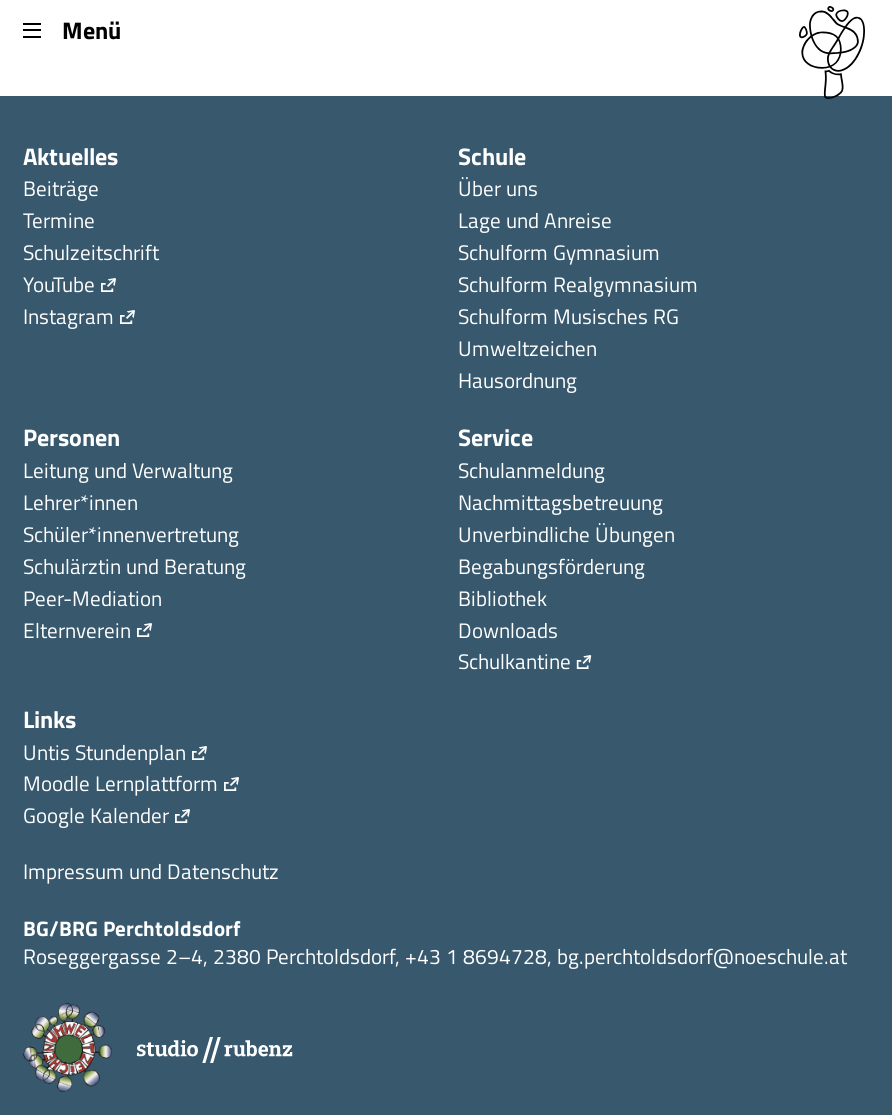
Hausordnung (517, 382)
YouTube (59, 286)
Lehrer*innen (80, 504)
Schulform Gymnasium (559, 254)
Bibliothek (502, 600)
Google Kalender (96, 817)
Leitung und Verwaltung (128, 472)
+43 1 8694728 (476, 956)
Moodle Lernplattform (120, 785)
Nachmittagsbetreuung (560, 504)
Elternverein (77, 632)
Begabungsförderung (551, 568)
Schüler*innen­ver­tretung (131, 536)
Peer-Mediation (92, 600)
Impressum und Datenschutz (151, 873)
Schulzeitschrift (91, 254)
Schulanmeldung (531, 472)
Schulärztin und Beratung (134, 568)
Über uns (498, 190)
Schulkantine (514, 663)
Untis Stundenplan (104, 754)
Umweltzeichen (527, 350)
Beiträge (61, 190)
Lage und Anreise (535, 222)
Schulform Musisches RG (568, 318)
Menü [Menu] (71, 29)
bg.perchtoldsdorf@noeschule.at (702, 956)
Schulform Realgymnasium (578, 286)
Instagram (68, 318)
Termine (59, 222)
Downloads (508, 632)
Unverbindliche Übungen (566, 536)
